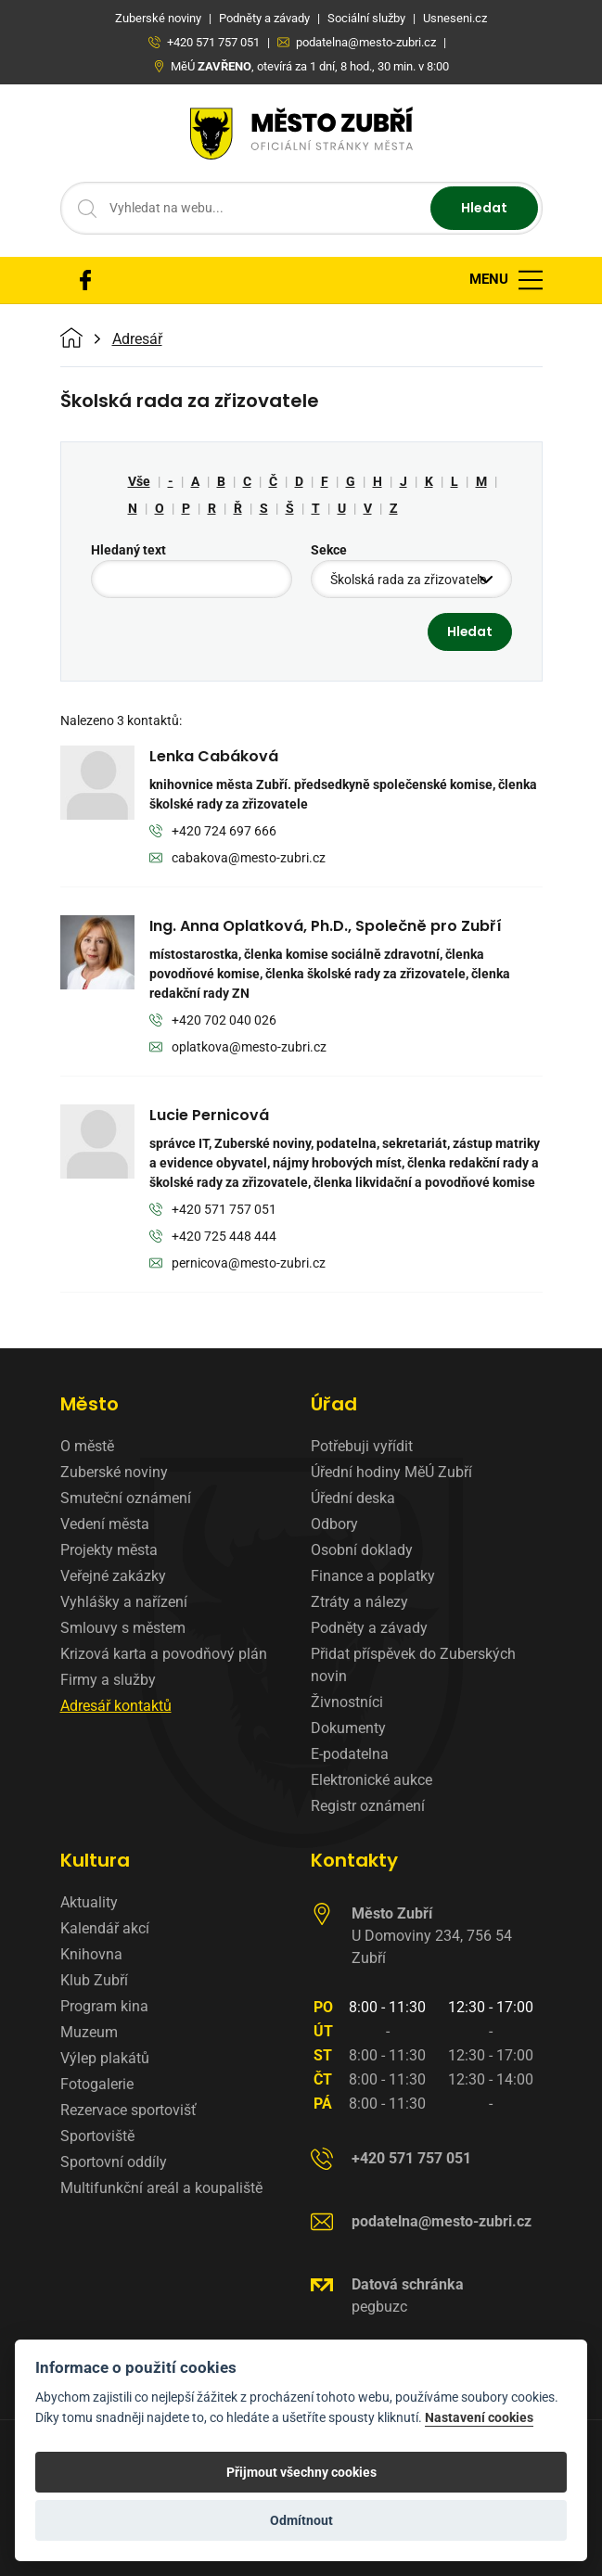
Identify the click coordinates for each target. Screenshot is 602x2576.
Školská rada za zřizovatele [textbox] (408, 579)
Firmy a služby (108, 1680)
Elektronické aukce (371, 1780)
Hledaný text (128, 549)
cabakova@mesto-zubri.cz (238, 859)
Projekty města (109, 1550)
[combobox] (411, 579)
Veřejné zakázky (113, 1576)
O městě (87, 1446)
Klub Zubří (94, 1980)
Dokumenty (348, 1728)
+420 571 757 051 (213, 1210)
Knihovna (91, 1954)
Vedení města (104, 1524)
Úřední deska (353, 1498)
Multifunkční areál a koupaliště (161, 2188)
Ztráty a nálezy (359, 1602)
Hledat (484, 207)
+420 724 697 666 (213, 832)
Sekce (329, 549)
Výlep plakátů (104, 2058)
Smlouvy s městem (123, 1628)
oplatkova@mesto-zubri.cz (238, 1048)
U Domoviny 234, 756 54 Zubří (432, 1936)
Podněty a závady (369, 1628)
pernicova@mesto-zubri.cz (238, 1264)
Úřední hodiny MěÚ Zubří (391, 1472)
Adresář (137, 339)
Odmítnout (301, 2520)
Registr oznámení (368, 1806)
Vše (139, 481)
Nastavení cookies (479, 2418)
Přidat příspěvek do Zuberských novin (413, 1665)
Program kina (104, 2006)
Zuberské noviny (114, 1472)
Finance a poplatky (373, 1576)
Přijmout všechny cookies (301, 2472)
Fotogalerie (97, 2084)
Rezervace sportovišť (128, 2110)
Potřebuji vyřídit (362, 1446)
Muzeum (89, 2032)
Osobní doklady (362, 1550)
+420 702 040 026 (213, 1021)
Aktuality (89, 1902)
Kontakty (354, 1860)
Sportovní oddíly (113, 2162)
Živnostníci (347, 1702)
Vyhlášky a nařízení (123, 1602)
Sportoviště (97, 2136)
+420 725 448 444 (213, 1237)
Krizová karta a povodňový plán (163, 1654)
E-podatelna (350, 1754)
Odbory (334, 1524)
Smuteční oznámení (125, 1498)
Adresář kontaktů (116, 1706)
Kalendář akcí (104, 1928)
